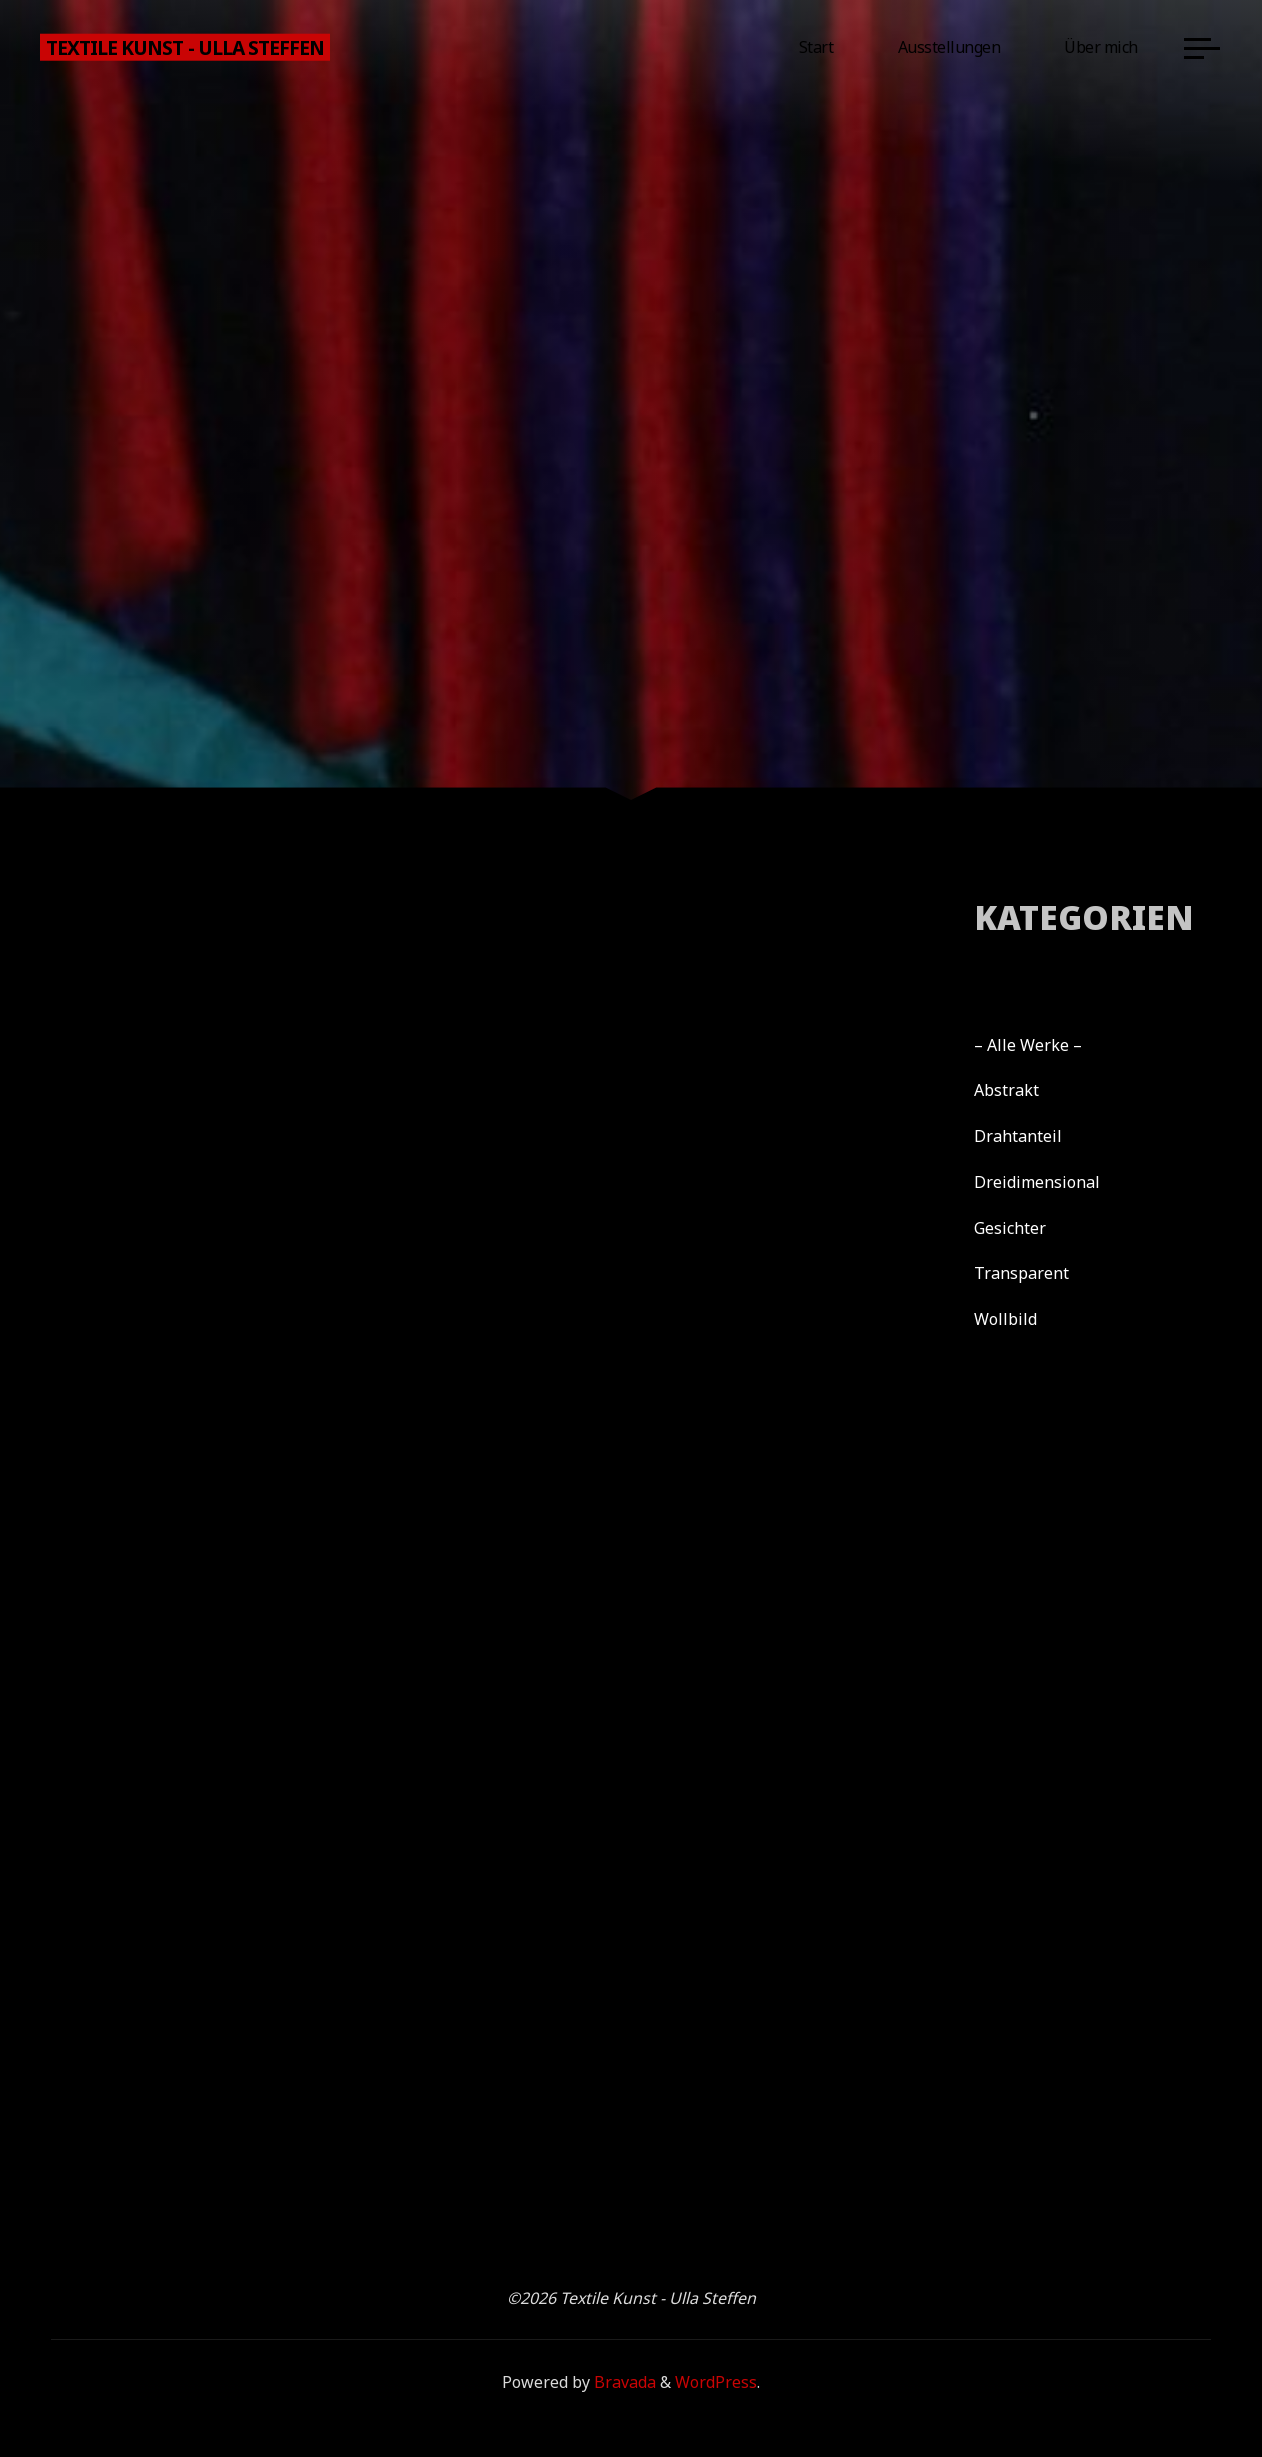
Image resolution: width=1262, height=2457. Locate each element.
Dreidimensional (1037, 1182)
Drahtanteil (1018, 1136)
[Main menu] (1202, 48)
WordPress (716, 2382)
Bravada (623, 2382)
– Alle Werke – (1028, 1045)
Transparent (1021, 1273)
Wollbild (1005, 1319)
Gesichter (1010, 1228)
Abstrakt (1006, 1090)
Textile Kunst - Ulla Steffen (185, 46)
